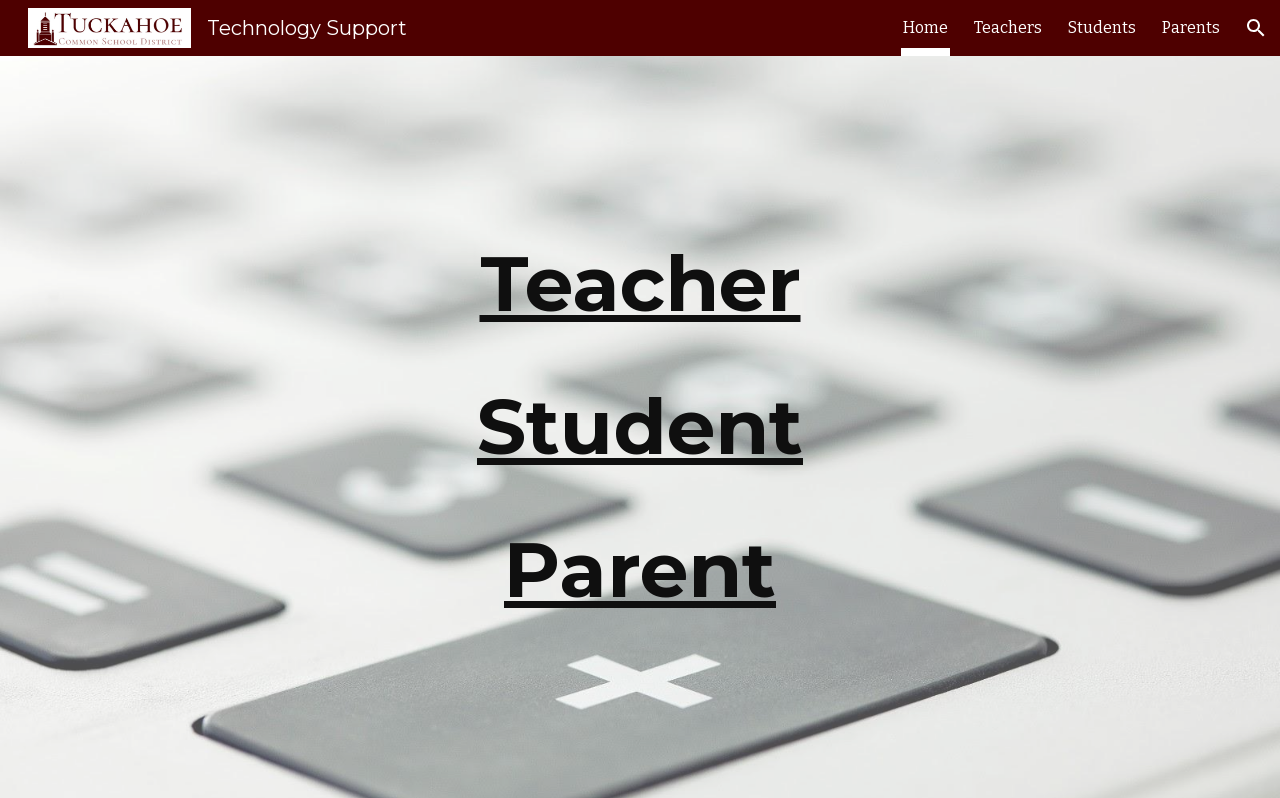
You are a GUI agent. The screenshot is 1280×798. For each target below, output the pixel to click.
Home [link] (925, 27)
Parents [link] (1191, 27)
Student (640, 426)
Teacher (640, 283)
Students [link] (1102, 27)
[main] (640, 427)
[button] (1256, 28)
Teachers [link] (1008, 27)
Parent (640, 569)
